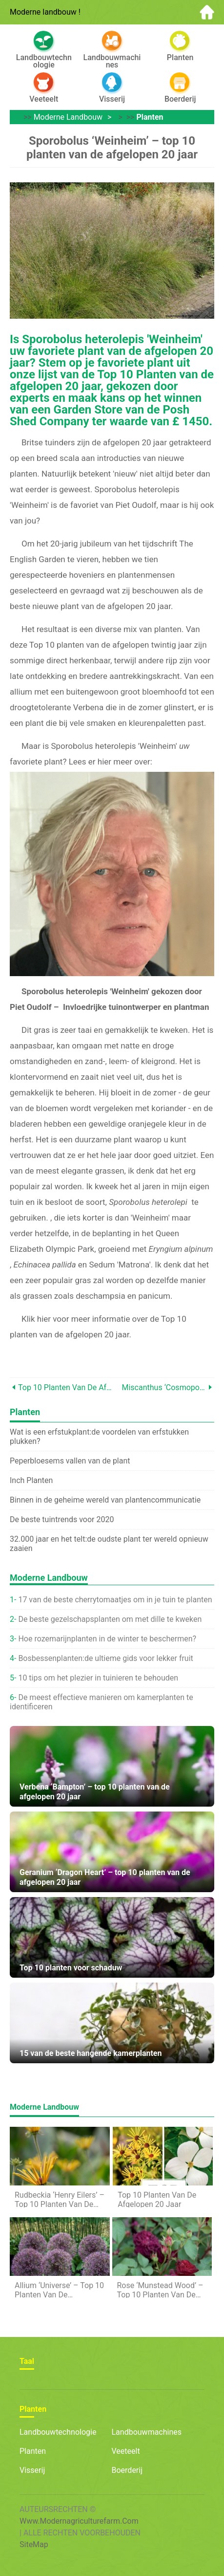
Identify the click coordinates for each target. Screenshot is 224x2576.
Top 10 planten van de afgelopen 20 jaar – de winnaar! (65, 1387)
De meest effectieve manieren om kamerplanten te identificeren (101, 1702)
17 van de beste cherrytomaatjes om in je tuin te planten (115, 1599)
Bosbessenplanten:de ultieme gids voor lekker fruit (105, 1658)
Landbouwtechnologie (58, 2432)
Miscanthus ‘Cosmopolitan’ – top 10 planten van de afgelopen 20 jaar (164, 1387)
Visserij (32, 2470)
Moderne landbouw (68, 117)
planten (149, 117)
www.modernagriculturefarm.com (79, 2521)
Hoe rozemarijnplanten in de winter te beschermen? (107, 1638)
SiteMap (34, 2544)
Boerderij (127, 2470)
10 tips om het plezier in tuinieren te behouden (98, 1677)
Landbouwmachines (147, 2432)
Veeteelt (126, 2451)
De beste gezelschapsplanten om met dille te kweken (110, 1619)
